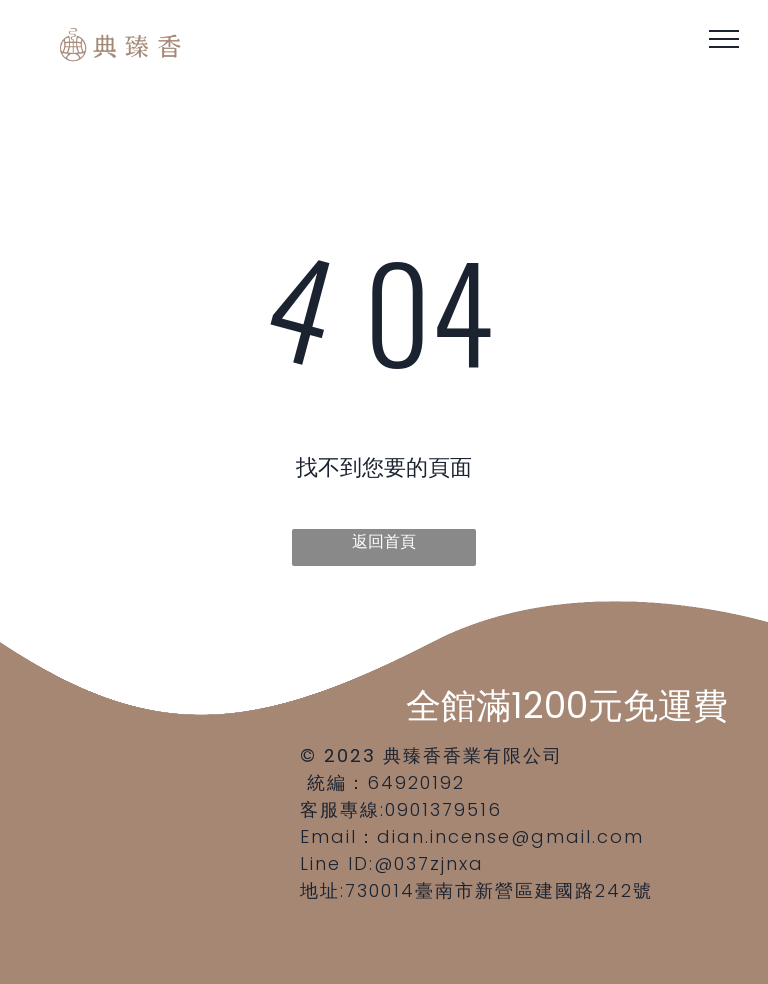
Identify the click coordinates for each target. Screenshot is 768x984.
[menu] (724, 39)
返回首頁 (384, 541)
